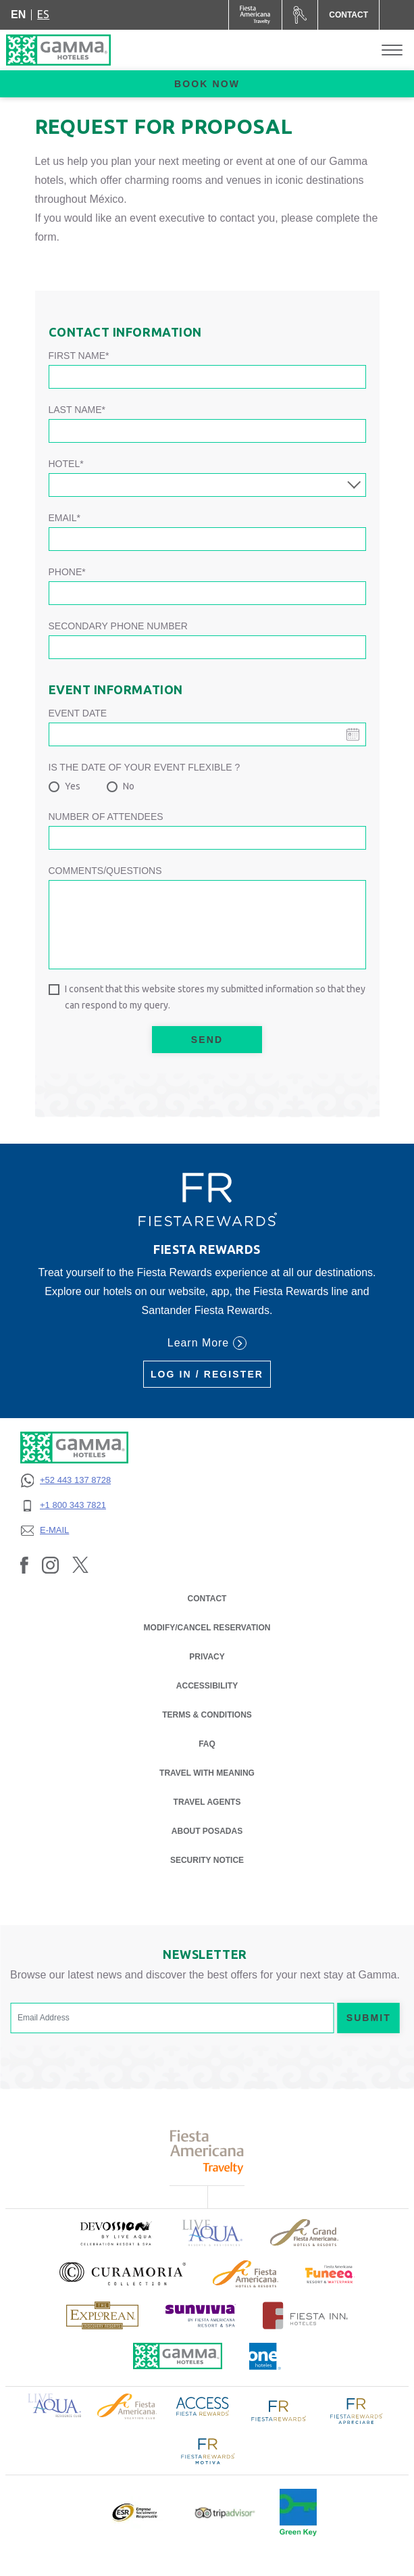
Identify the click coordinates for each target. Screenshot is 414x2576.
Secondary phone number (118, 626)
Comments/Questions (105, 870)
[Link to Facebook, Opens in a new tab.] (24, 1564)
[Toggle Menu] (392, 50)
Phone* (67, 571)
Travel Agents (207, 1802)
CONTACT (207, 1598)
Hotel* (66, 463)
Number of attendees (106, 816)
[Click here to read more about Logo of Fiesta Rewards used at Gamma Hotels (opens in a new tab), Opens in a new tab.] (279, 2410)
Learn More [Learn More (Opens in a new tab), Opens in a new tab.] (207, 1343)
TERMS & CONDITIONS (207, 1715)
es (43, 14)
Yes (72, 786)
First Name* (79, 355)
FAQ (207, 1744)
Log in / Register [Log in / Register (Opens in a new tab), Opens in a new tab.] (207, 1374)
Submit (368, 2017)
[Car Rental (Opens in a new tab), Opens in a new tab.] (299, 15)
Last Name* (77, 409)
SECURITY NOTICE (207, 1860)
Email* (64, 517)
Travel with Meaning (207, 1773)
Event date (78, 713)
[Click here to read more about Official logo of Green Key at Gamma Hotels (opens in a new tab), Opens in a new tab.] (298, 2512)
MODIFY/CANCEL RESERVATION (207, 1627)
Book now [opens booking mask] (207, 83)
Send (207, 1039)
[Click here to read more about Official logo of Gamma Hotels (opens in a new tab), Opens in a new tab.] (177, 2356)
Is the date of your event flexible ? (144, 767)
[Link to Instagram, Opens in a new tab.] (50, 1564)
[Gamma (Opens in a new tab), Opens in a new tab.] (255, 15)
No (128, 786)
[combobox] (207, 485)
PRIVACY (206, 1655)
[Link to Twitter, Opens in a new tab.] (80, 1564)
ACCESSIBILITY (207, 1686)
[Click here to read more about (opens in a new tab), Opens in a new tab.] (115, 2233)
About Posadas (207, 1831)
